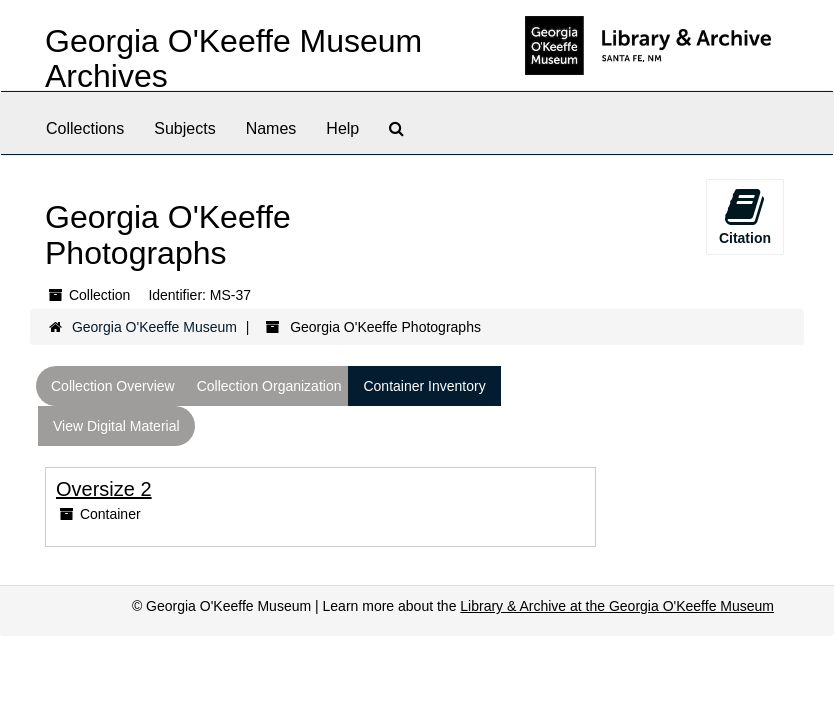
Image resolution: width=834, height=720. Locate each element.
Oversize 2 (104, 489)
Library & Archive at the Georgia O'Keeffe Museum (617, 606)
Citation (745, 216)
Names (271, 128)
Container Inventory (424, 386)
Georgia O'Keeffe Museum (154, 327)
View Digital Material (116, 426)
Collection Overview (113, 386)
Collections (85, 128)
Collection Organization (269, 386)
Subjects (184, 128)
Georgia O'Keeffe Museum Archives (233, 58)
